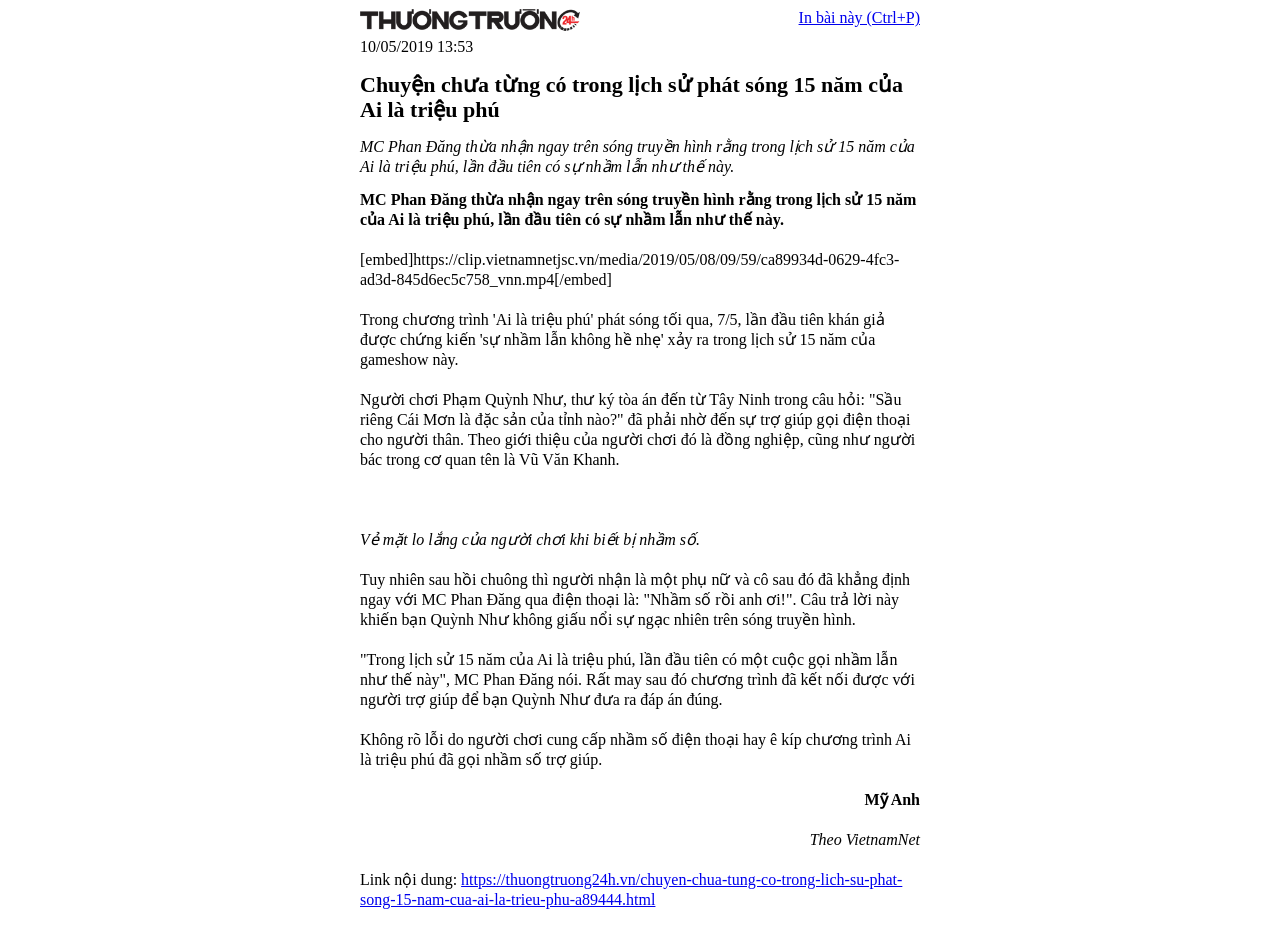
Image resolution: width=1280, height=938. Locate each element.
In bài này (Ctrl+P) (859, 17)
